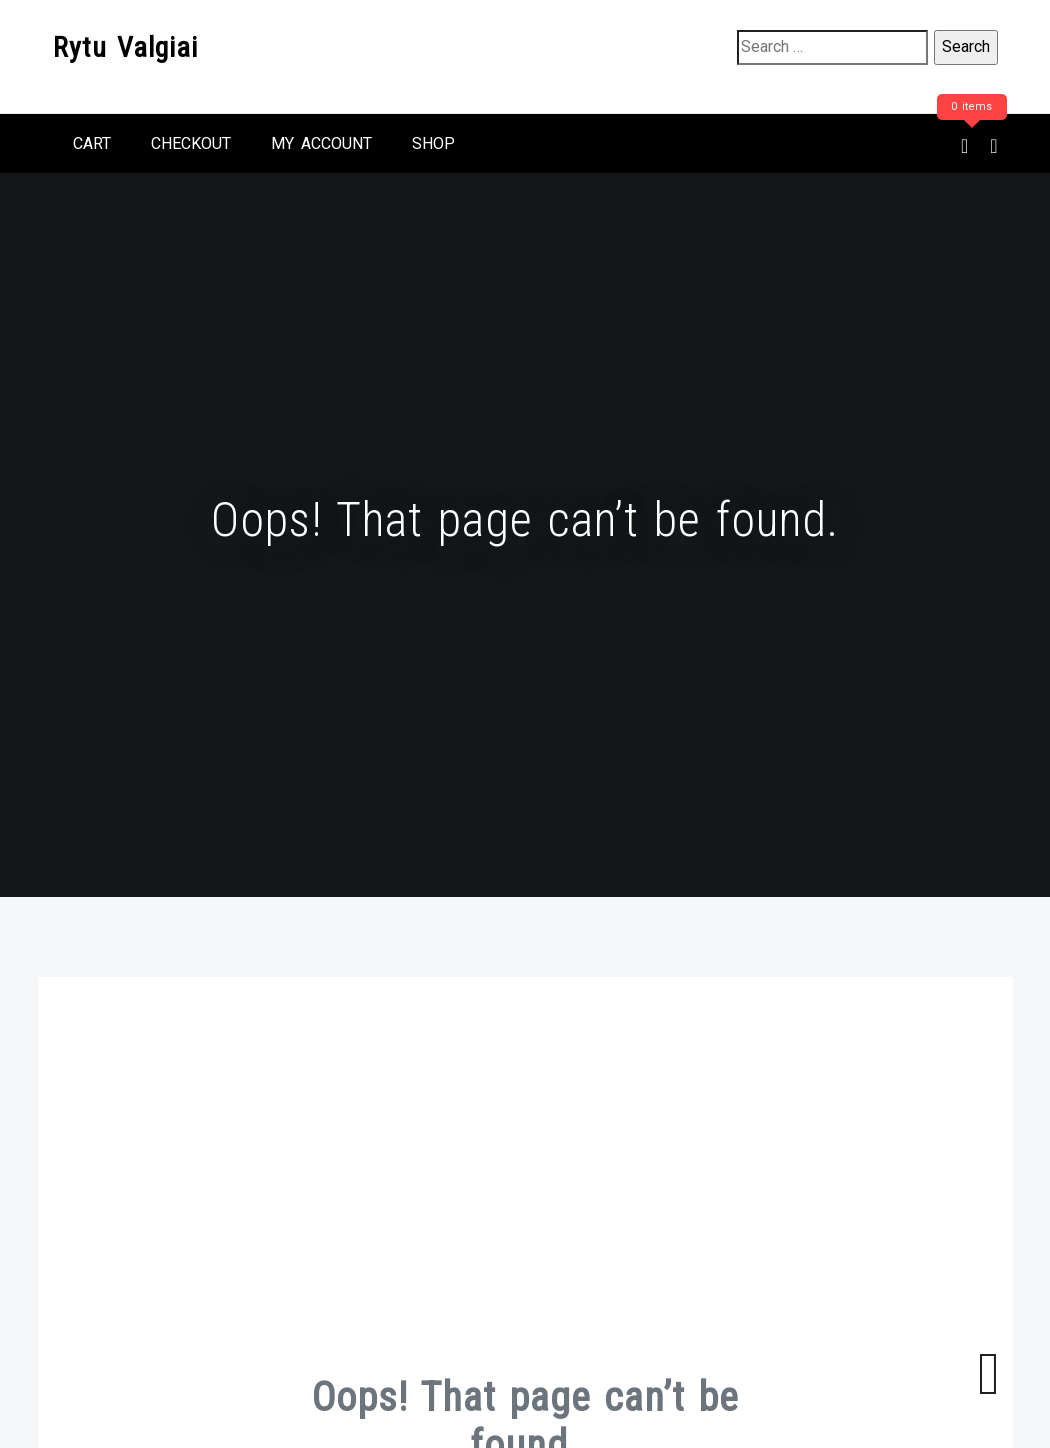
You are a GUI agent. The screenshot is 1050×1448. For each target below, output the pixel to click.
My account (321, 143)
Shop (433, 143)
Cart (92, 143)
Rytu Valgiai (125, 47)
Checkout (191, 143)
